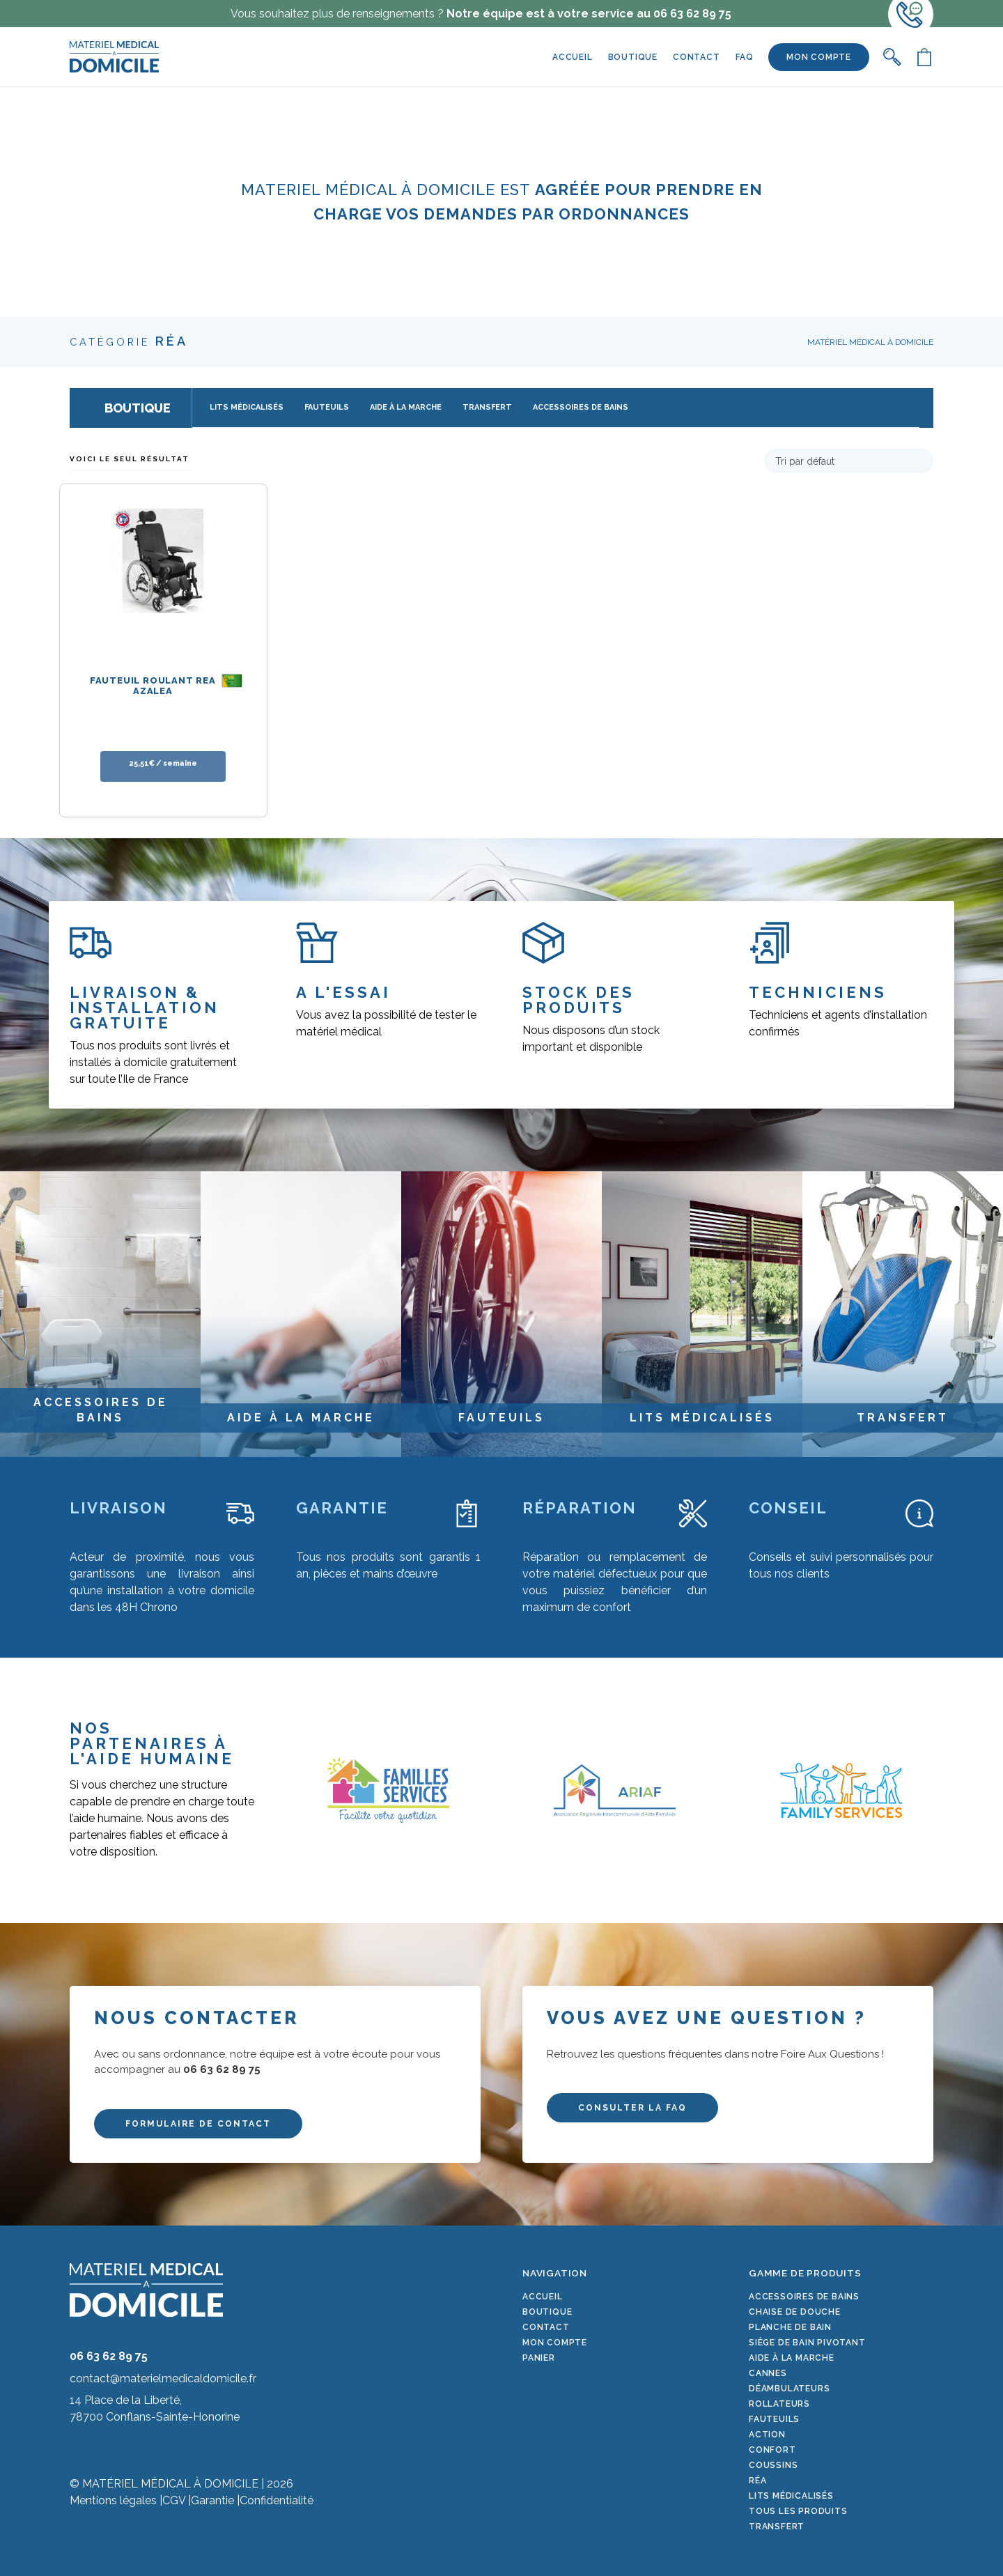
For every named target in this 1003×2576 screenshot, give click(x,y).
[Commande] (848, 461)
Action (767, 2434)
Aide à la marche (791, 2358)
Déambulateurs (789, 2388)
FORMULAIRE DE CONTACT (198, 2124)
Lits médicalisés (791, 2496)
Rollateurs (779, 2404)
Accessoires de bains (804, 2296)
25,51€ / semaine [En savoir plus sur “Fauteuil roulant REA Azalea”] (163, 763)
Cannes (768, 2373)
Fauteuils (774, 2419)
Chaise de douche (795, 2312)
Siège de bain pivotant (807, 2342)
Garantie (212, 2500)
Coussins (773, 2465)
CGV (173, 2500)
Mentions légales (113, 2500)
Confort (772, 2450)
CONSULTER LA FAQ (632, 2108)
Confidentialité (276, 2500)
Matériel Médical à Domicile (870, 342)
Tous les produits (798, 2511)
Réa (757, 2480)
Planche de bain (790, 2327)
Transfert (776, 2526)
